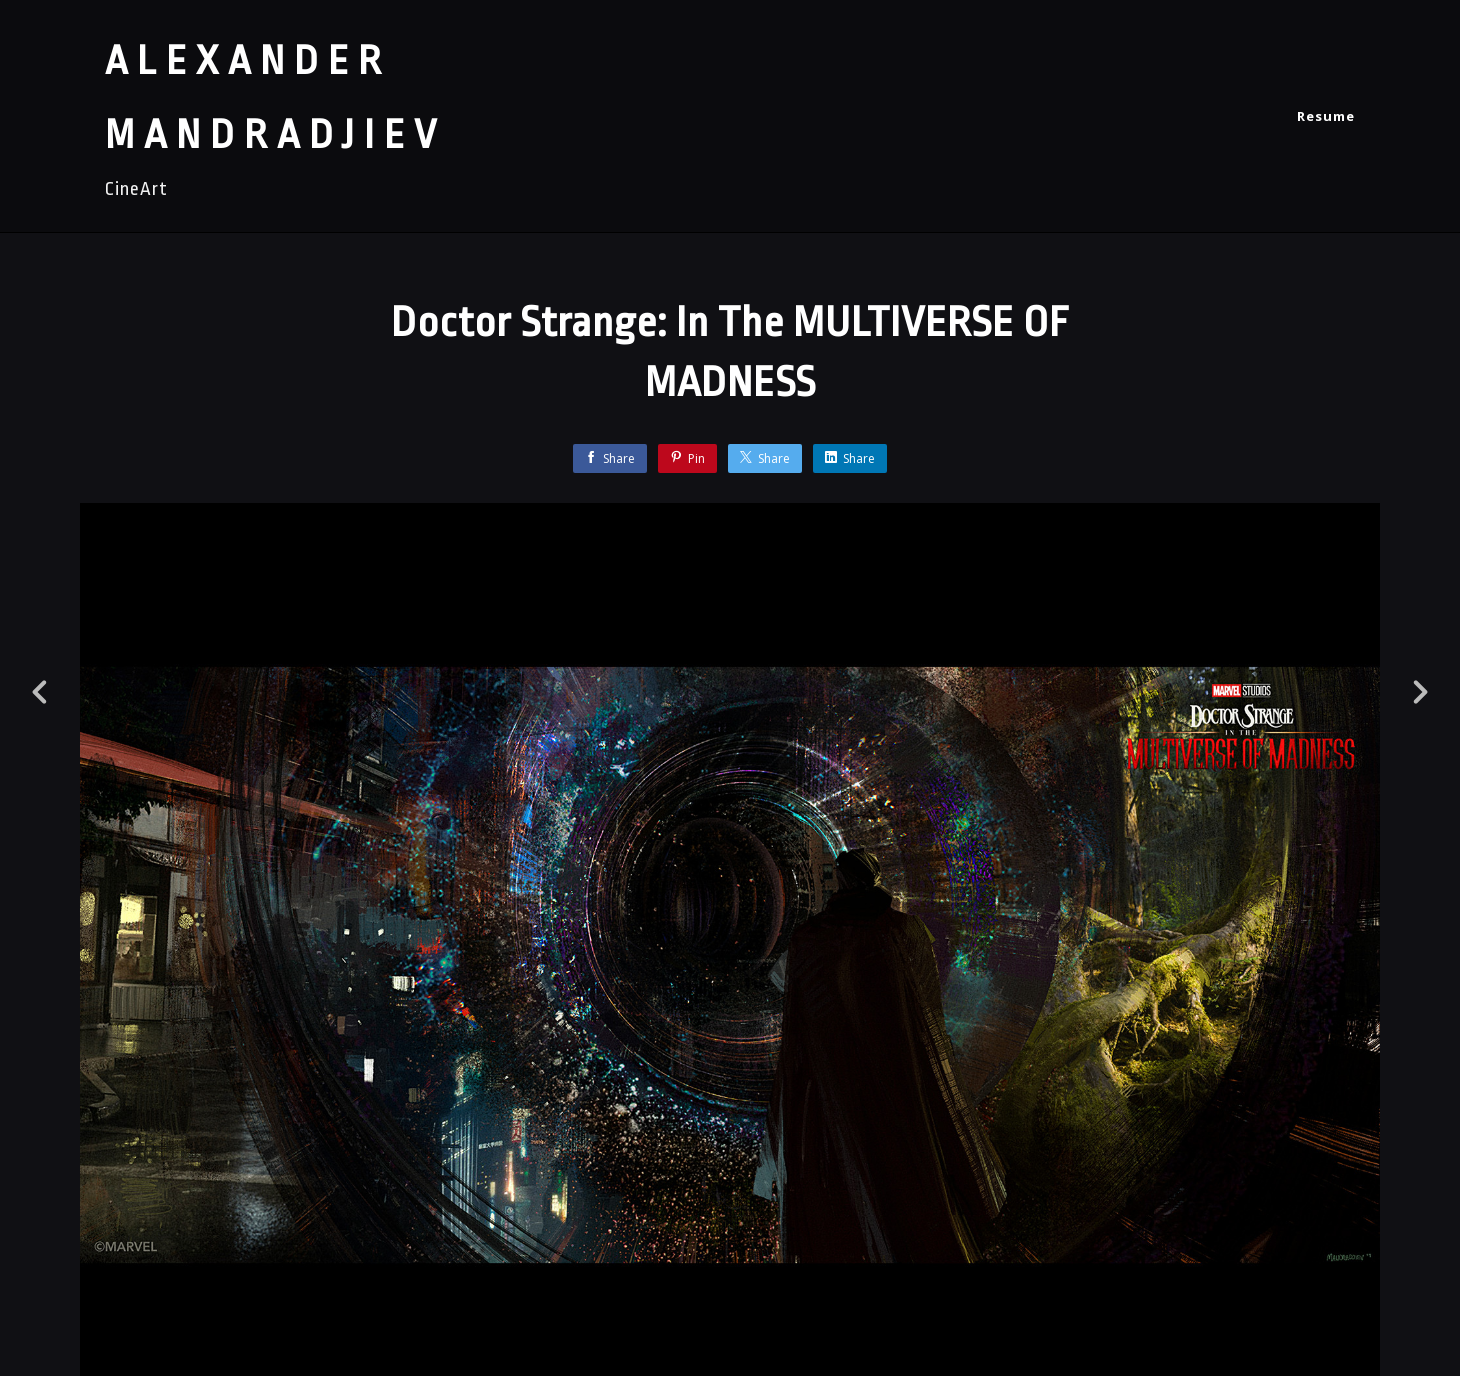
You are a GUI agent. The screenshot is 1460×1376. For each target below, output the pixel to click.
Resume (1326, 116)
